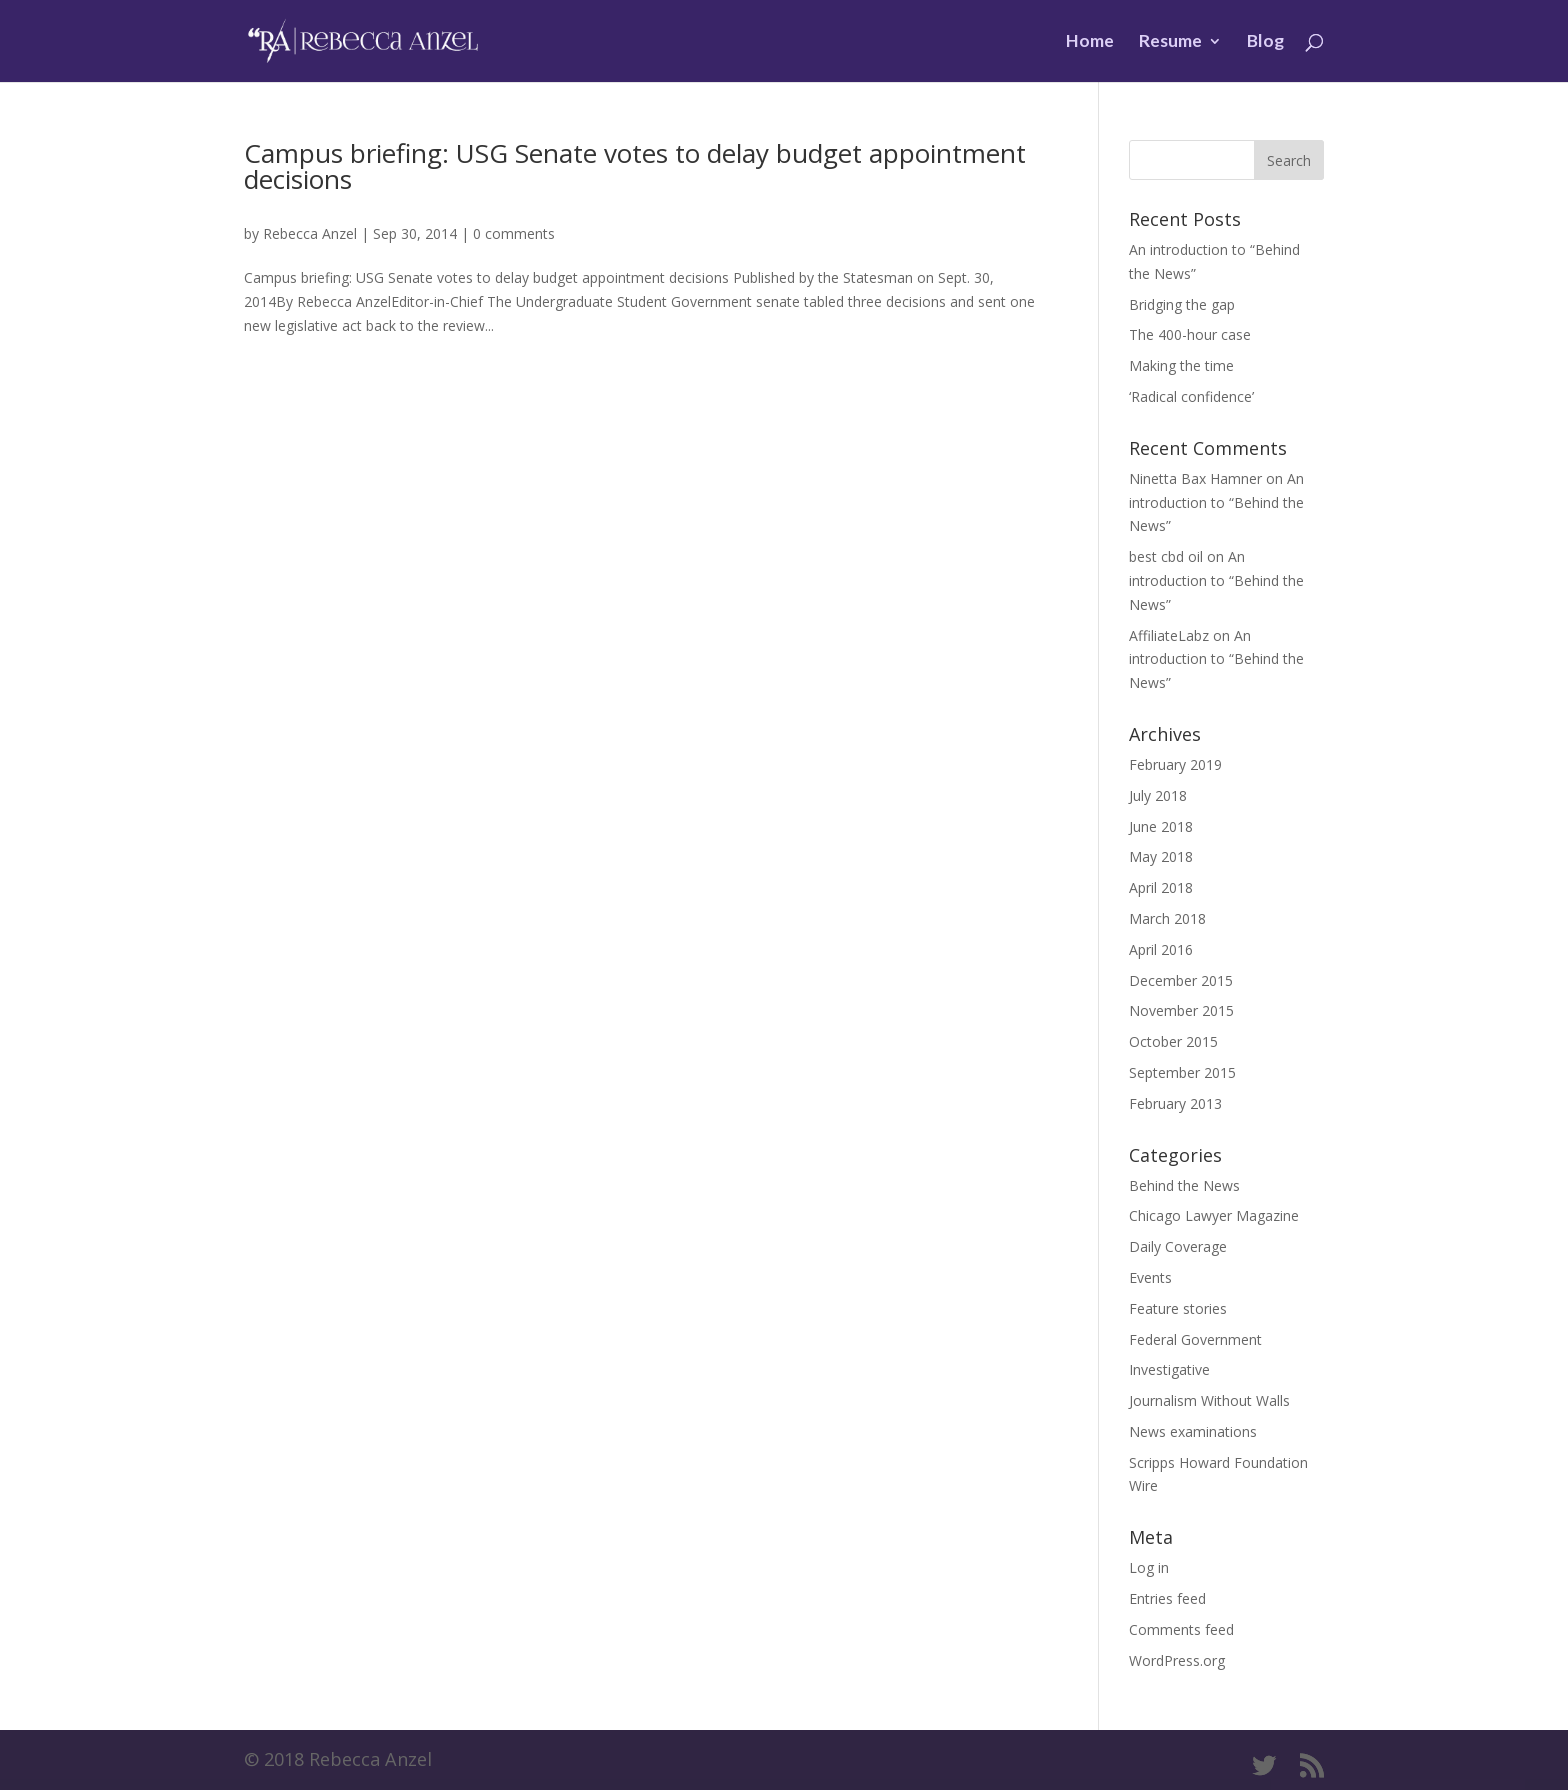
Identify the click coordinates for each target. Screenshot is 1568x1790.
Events (1150, 1277)
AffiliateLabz (1169, 635)
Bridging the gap (1182, 304)
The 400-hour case (1190, 334)
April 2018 (1161, 887)
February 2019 (1175, 764)
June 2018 (1161, 826)
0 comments (514, 233)
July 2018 (1158, 795)
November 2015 (1181, 1010)
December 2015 (1181, 980)
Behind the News (1184, 1185)
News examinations (1193, 1431)
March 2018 (1167, 918)
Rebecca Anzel (310, 233)
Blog (1265, 42)
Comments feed (1181, 1629)
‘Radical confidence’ (1191, 396)
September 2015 (1182, 1072)
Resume (1170, 42)
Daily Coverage (1178, 1246)
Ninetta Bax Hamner (1195, 478)
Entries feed (1167, 1598)
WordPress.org (1177, 1660)
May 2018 (1161, 856)
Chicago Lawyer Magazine (1214, 1215)
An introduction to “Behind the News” (1216, 502)
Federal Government (1195, 1339)
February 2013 (1175, 1103)
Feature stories (1178, 1308)
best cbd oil (1166, 556)
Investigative (1169, 1369)
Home (1090, 42)
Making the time (1181, 365)
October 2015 (1173, 1041)
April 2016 (1161, 949)
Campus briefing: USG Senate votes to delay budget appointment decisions (635, 166)
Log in (1149, 1567)
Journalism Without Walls (1209, 1400)
